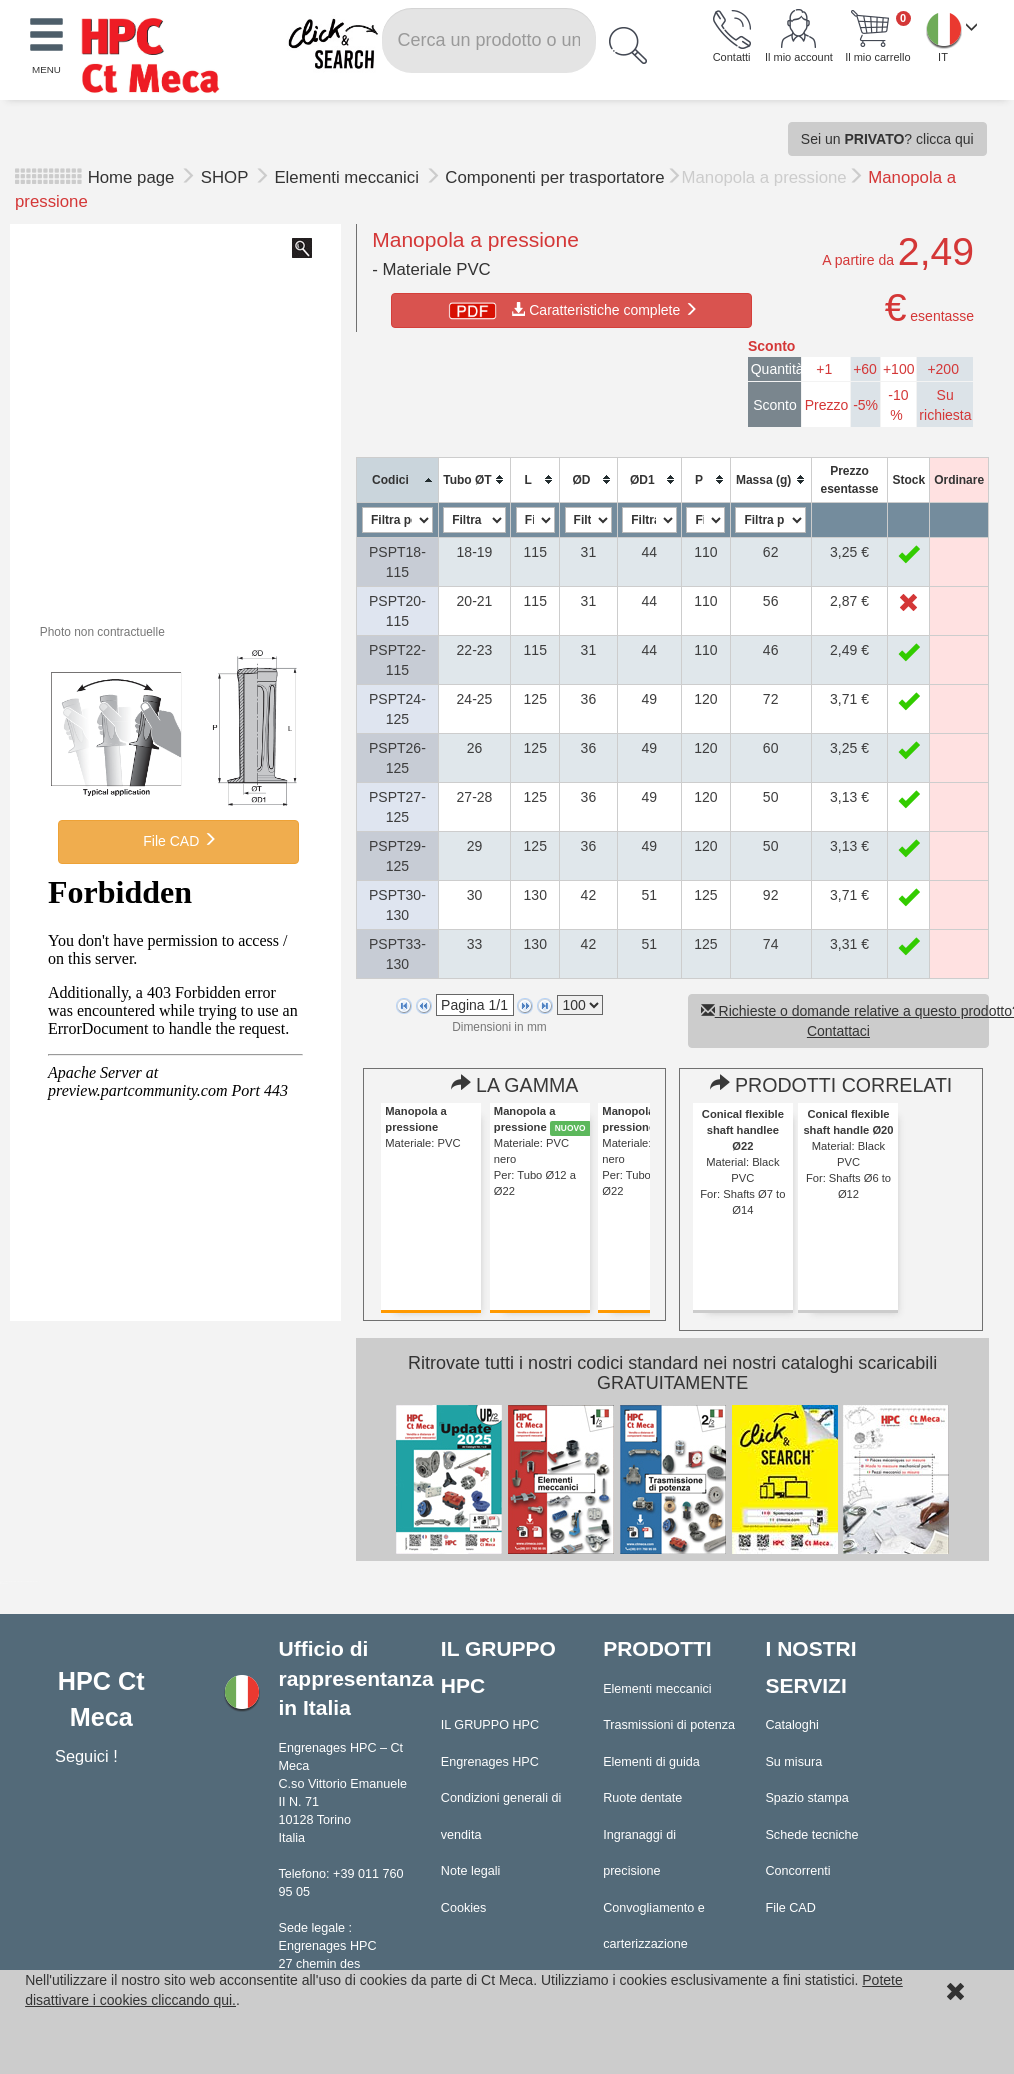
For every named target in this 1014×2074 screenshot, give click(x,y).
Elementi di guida (651, 1762)
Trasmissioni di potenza (669, 1725)
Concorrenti (797, 1871)
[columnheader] (397, 479)
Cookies (464, 1908)
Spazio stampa (806, 1798)
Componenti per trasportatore (554, 177)
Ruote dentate (642, 1798)
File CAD (178, 840)
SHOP (227, 177)
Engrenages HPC (490, 1762)
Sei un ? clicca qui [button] (887, 139)
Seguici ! (88, 1756)
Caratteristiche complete (571, 310)
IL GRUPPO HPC (490, 1725)
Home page (131, 177)
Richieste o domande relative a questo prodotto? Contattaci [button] (845, 1021)
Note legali (471, 1871)
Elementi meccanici (348, 177)
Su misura (793, 1762)
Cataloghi (791, 1725)
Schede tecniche (811, 1835)
